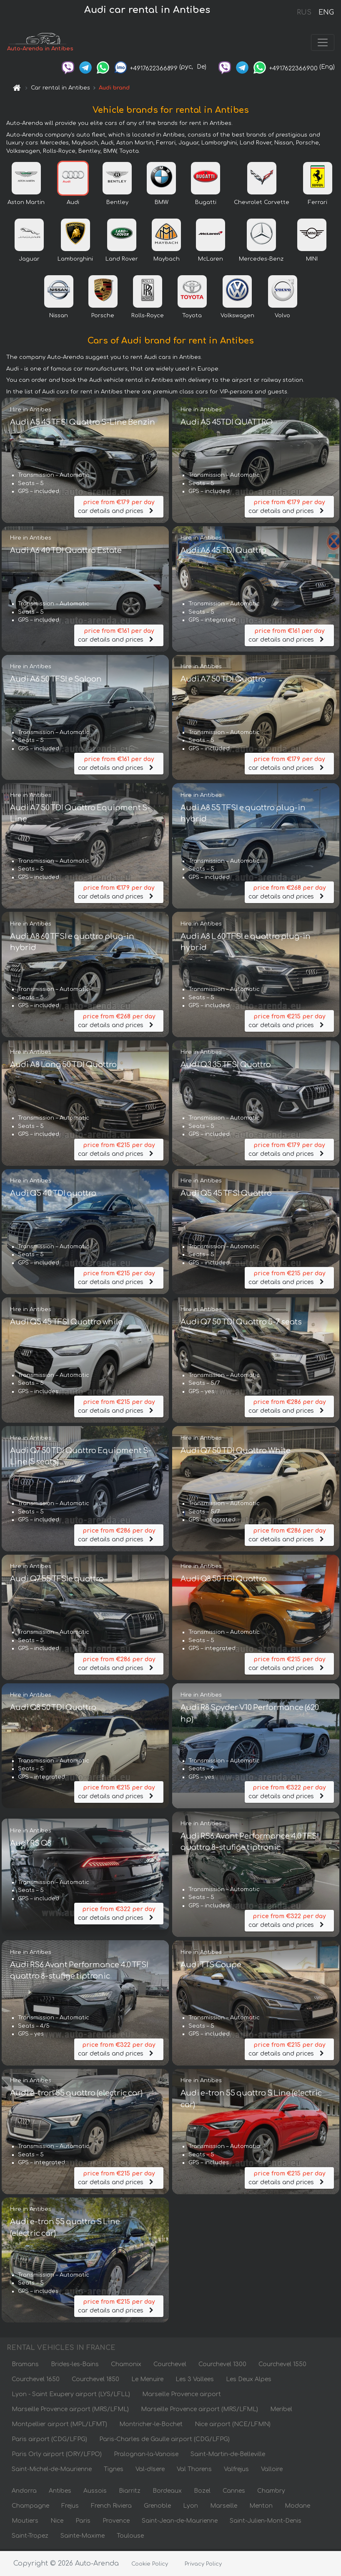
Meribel (281, 2411)
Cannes (234, 2492)
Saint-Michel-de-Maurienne (52, 2471)
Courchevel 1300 (222, 2366)
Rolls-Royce (147, 317)
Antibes (60, 2492)
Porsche (102, 317)
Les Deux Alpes (248, 2381)
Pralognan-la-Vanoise (146, 2456)
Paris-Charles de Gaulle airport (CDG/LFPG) (164, 2441)
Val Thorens (194, 2471)
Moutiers (25, 2522)
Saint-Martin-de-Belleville (228, 2456)
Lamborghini (75, 261)
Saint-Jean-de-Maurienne (180, 2522)
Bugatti (205, 204)
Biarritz (129, 2492)
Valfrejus (236, 2471)
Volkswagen (237, 317)
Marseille (223, 2507)
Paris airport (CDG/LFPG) (49, 2441)
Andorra (24, 2492)
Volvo (282, 317)
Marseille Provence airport (181, 2396)
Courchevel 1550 (282, 2366)
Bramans (25, 2366)
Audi (73, 204)
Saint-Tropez (30, 2537)
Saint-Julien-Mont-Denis (265, 2522)
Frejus (70, 2507)
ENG (325, 12)
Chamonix (126, 2366)
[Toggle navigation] (322, 43)
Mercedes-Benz (261, 261)
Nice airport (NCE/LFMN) (233, 2426)
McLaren (210, 261)
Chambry (271, 2492)
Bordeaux (167, 2492)
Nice (56, 2522)
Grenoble (157, 2507)
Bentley (117, 204)
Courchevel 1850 (95, 2381)
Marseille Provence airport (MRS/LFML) (70, 2411)
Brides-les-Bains (75, 2366)
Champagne (30, 2507)
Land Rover (121, 261)
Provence (116, 2522)
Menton (261, 2507)
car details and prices (119, 508)
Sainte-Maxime (82, 2537)
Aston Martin (26, 204)
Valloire (272, 2471)
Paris (82, 2522)
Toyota (192, 317)
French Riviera (111, 2507)
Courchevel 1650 (36, 2381)
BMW (161, 204)
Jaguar (29, 261)
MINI (312, 261)
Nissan (58, 317)
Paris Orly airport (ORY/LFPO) (57, 2456)
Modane (297, 2507)
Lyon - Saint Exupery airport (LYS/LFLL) (71, 2396)
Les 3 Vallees (195, 2381)
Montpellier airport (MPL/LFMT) (59, 2426)
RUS (304, 12)
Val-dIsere (150, 2471)
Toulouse (130, 2537)
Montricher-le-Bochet (151, 2426)
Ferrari (317, 204)
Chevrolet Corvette (261, 204)
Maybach (166, 261)
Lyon (190, 2507)
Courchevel (169, 2366)
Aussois (95, 2492)
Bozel (202, 2492)
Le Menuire (147, 2381)
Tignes (113, 2471)
